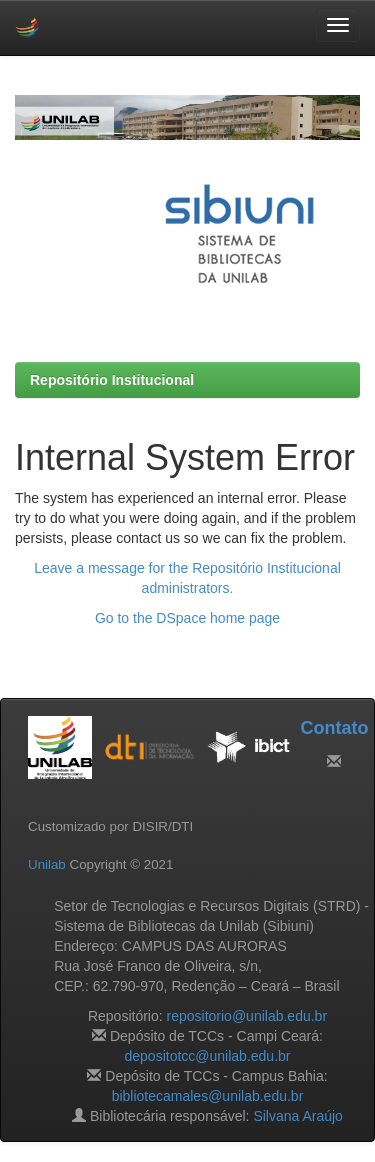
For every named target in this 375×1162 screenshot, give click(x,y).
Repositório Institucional (112, 380)
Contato (334, 728)
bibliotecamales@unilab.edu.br (208, 1096)
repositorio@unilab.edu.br (247, 1016)
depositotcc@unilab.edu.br (208, 1056)
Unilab (47, 864)
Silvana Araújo (298, 1116)
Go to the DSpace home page (187, 618)
